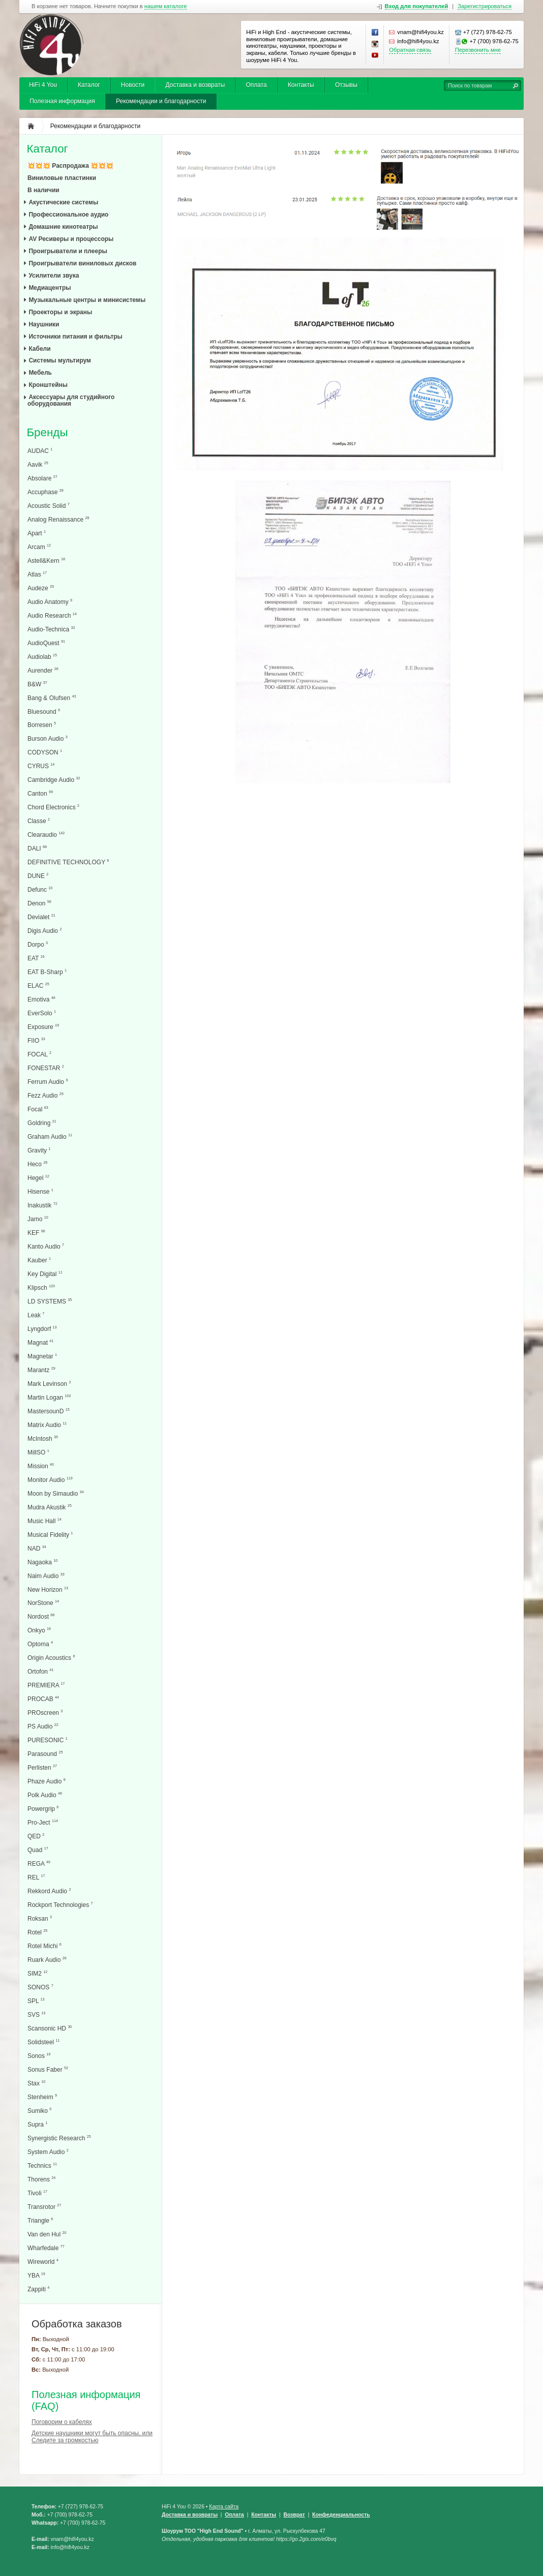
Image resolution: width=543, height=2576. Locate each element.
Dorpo (37, 944)
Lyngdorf (42, 1328)
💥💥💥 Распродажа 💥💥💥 (70, 165)
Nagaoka (42, 1562)
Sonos (38, 2055)
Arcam (39, 547)
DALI (37, 848)
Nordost (40, 1616)
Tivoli (37, 2193)
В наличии (43, 190)
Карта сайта (223, 2506)
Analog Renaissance (58, 519)
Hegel (38, 1177)
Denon (39, 903)
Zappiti (38, 2289)
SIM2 (37, 1973)
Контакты (301, 84)
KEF (36, 1232)
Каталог (89, 84)
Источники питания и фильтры (75, 336)
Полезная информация (62, 101)
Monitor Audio (50, 1479)
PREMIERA (46, 1685)
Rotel (37, 1932)
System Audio (48, 2152)
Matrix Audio (47, 1425)
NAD (36, 1548)
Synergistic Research (59, 2138)
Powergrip (42, 1808)
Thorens (41, 2179)
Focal (37, 1109)
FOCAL (39, 1054)
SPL (36, 2001)
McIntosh (42, 1438)
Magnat (40, 1342)
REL (36, 1877)
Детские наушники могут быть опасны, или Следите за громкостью (92, 2437)
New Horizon (47, 1589)
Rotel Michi (44, 1946)
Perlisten (42, 1767)
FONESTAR (45, 1068)
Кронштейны (48, 384)
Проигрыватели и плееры (67, 251)
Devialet (41, 917)
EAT (36, 958)
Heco (37, 1164)
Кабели (39, 348)
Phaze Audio (46, 1781)
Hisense (40, 1191)
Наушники (43, 324)
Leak (35, 1315)
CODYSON (44, 752)
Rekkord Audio (49, 1891)
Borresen (41, 725)
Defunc (39, 889)
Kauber (39, 1260)
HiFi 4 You (43, 84)
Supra (37, 2124)
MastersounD (48, 1411)
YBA (36, 2275)
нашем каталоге (165, 6)
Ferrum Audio (47, 1081)
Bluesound (43, 711)
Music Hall (44, 1521)
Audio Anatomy (49, 601)
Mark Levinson (49, 1383)
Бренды (47, 433)
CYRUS (40, 766)
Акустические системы (63, 202)
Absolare (42, 478)
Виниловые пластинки (61, 177)
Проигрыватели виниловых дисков (82, 263)
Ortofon (40, 1671)
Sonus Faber (47, 2069)
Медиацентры (49, 287)
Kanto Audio (45, 1246)
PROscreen (45, 1712)
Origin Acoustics (51, 1657)
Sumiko (39, 2110)
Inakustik (42, 1205)
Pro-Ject (42, 1822)
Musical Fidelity (50, 1534)
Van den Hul (47, 2234)
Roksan (39, 1918)
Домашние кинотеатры (63, 226)
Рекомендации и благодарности (161, 101)
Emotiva (41, 999)
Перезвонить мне (478, 50)
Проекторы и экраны (60, 312)
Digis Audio (44, 930)
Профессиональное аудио (68, 214)
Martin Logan (49, 1397)
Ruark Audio (47, 1959)
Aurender (42, 670)
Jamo (37, 1219)
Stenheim (42, 2097)
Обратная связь (410, 50)
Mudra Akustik (49, 1507)
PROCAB (43, 1699)
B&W (37, 684)
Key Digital (45, 1274)
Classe (38, 821)
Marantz (41, 1370)
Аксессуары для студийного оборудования (70, 400)
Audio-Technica (51, 629)
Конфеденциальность (341, 2515)
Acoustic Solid (48, 505)
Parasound (45, 1753)
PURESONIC (47, 1740)
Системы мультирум (59, 360)
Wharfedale (46, 2248)
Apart (36, 533)
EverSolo (41, 1013)
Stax (36, 2083)
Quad (37, 1850)
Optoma (40, 1644)
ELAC (38, 985)
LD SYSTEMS (49, 1301)
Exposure (43, 1027)
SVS (36, 2014)
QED (35, 1836)
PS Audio (42, 1726)
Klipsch (41, 1287)
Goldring (41, 1123)
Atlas (37, 574)
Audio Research (52, 615)
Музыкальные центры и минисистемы (86, 300)
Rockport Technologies (60, 1904)
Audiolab (42, 656)
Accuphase (45, 492)
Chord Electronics (53, 807)
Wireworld (42, 2261)
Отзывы (346, 84)
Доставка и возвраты (195, 84)
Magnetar (42, 1356)
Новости (132, 84)
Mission (40, 1466)
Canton (40, 793)
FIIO (36, 1040)
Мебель (40, 372)
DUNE (37, 876)
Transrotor (44, 2206)
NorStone (43, 1603)
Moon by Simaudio (55, 1493)
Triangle (40, 2220)
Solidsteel (43, 2042)
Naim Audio (46, 1576)
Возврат (294, 2515)
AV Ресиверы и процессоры (70, 239)
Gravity (38, 1150)
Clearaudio (46, 834)
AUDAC (39, 450)
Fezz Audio (45, 1095)
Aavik (37, 464)
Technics (42, 2165)
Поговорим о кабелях (62, 2422)
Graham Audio (49, 1136)
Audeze (40, 588)
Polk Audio (44, 1795)
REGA (38, 1863)
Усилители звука (53, 275)
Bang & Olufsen (51, 698)
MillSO (38, 1452)
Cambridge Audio (53, 779)
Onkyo (39, 1630)
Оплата (256, 84)
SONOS (40, 1987)
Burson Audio (47, 738)
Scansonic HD (49, 2028)
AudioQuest (46, 643)
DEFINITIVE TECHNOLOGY (68, 862)
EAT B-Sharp (47, 972)
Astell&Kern (46, 560)
